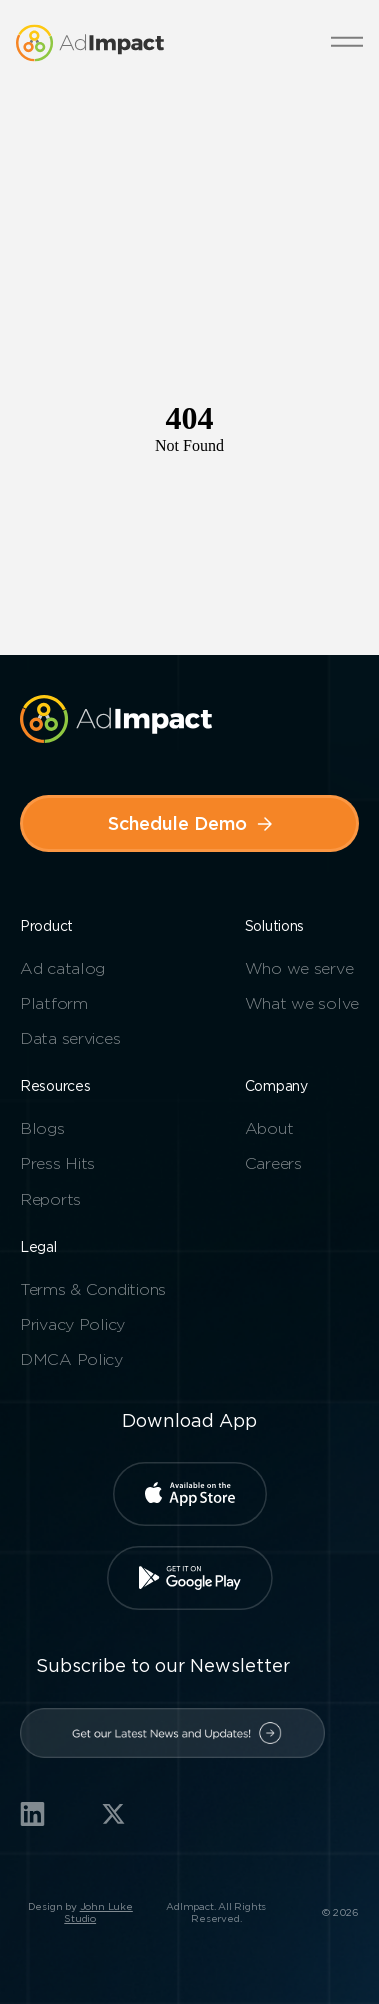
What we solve (302, 1003)
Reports (50, 1199)
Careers (273, 1163)
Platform (54, 1003)
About (269, 1128)
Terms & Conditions (93, 1289)
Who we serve (299, 968)
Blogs (42, 1128)
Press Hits (57, 1163)
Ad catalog (62, 968)
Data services (70, 1038)
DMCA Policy (71, 1359)
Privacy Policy (72, 1324)
